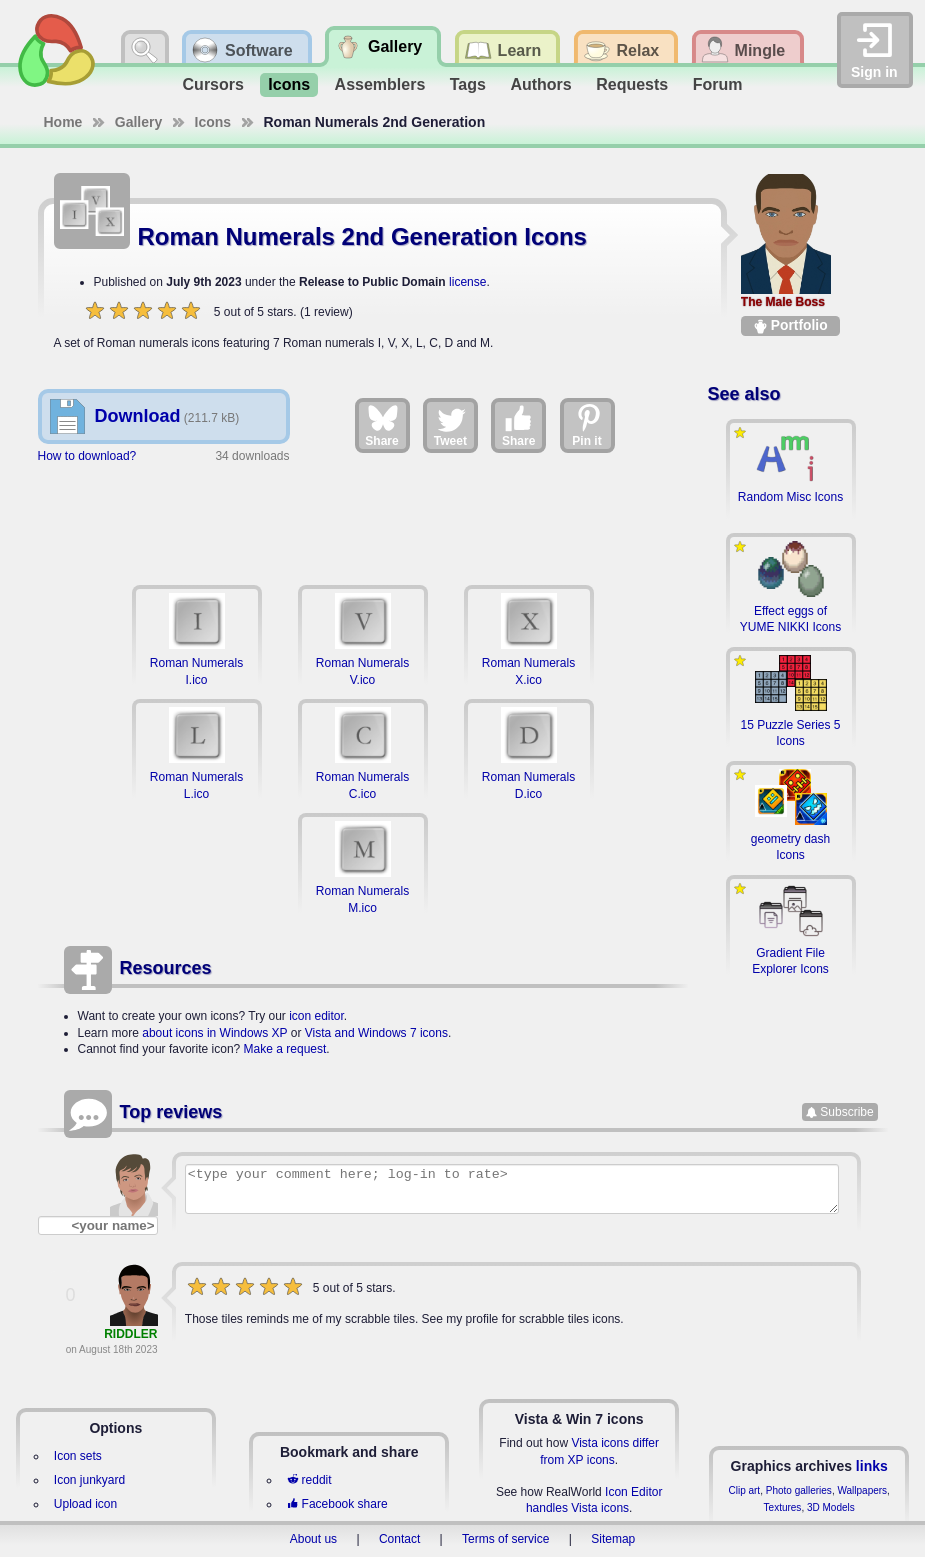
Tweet (450, 425)
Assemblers (380, 84)
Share (381, 425)
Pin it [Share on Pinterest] (588, 425)
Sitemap (613, 1539)
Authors (540, 84)
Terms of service (505, 1539)
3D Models (831, 1507)
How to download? (87, 456)
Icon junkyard (89, 1480)
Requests (632, 84)
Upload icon (85, 1504)
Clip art (744, 1490)
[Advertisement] (363, 521)
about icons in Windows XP (214, 1033)
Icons (289, 84)
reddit (309, 1480)
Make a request (285, 1049)
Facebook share (337, 1504)
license (467, 282)
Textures (783, 1507)
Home (63, 122)
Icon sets (78, 1456)
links (872, 1466)
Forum (718, 84)
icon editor (316, 1016)
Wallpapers (862, 1490)
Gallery (138, 122)
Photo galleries (799, 1490)
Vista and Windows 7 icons (376, 1033)
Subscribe (846, 1112)
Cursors (213, 84)
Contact (399, 1539)
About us (313, 1539)
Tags (468, 84)
